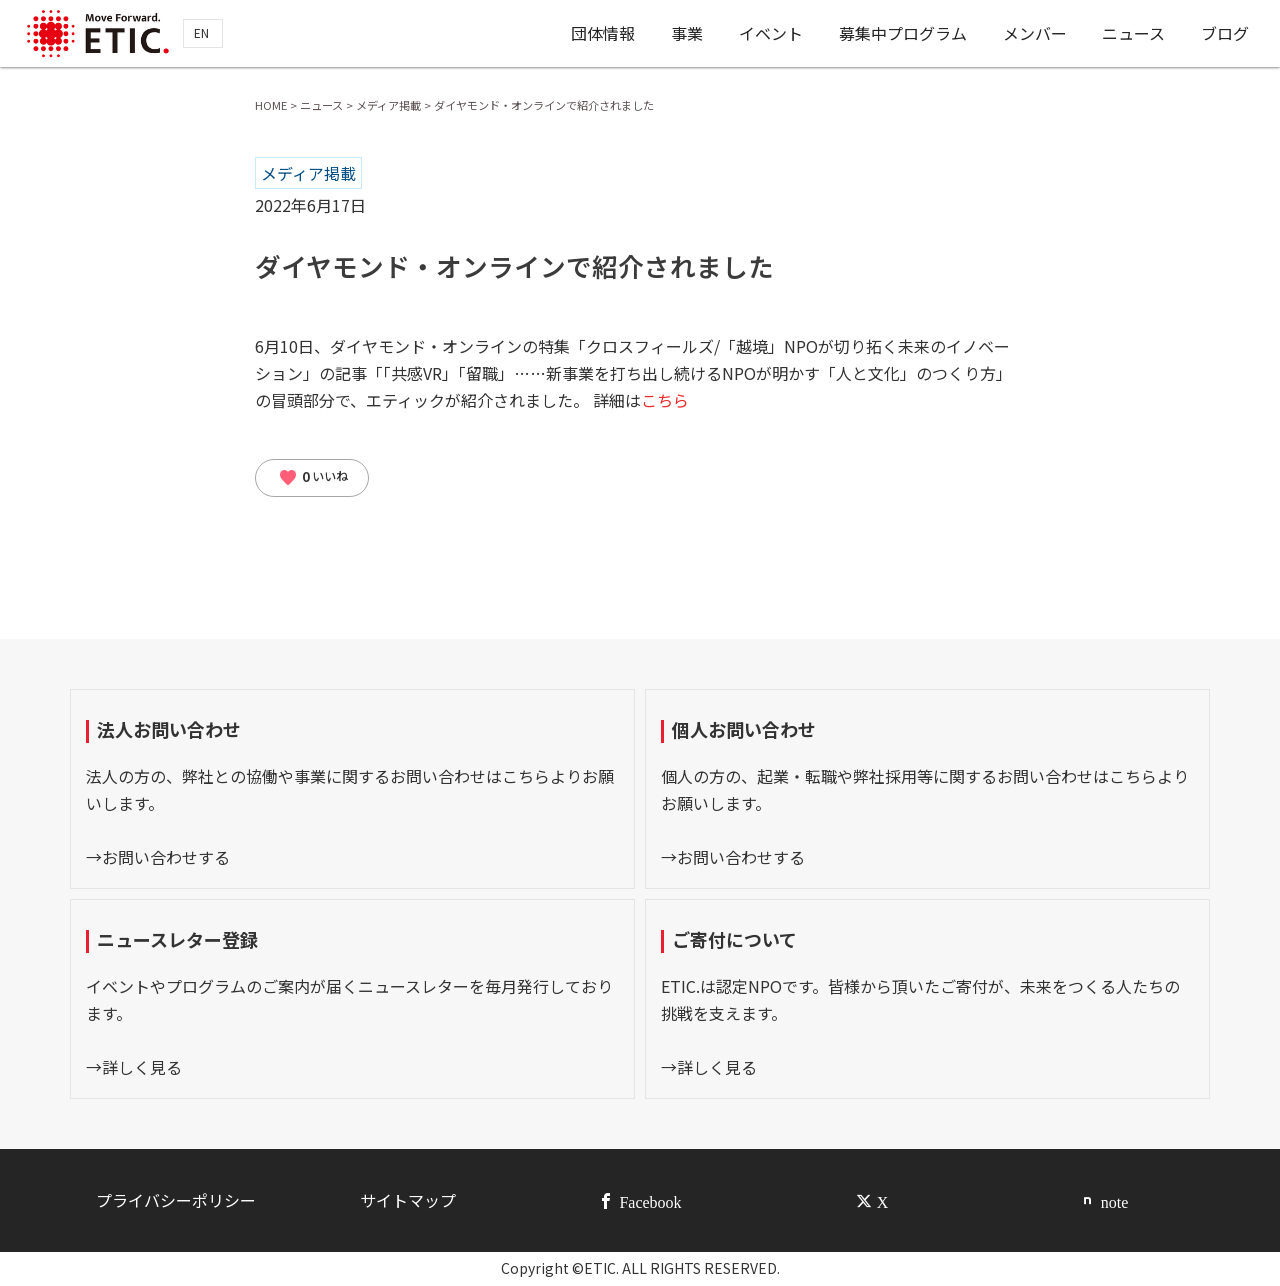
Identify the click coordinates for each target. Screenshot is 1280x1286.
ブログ (1225, 33)
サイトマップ (408, 1200)
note (1115, 1201)
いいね (313, 478)
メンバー (1035, 33)
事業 (687, 33)
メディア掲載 (308, 173)
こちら (665, 400)
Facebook (650, 1201)
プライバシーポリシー (176, 1200)
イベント (771, 33)
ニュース (1133, 33)
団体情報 (603, 33)
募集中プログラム (903, 33)
